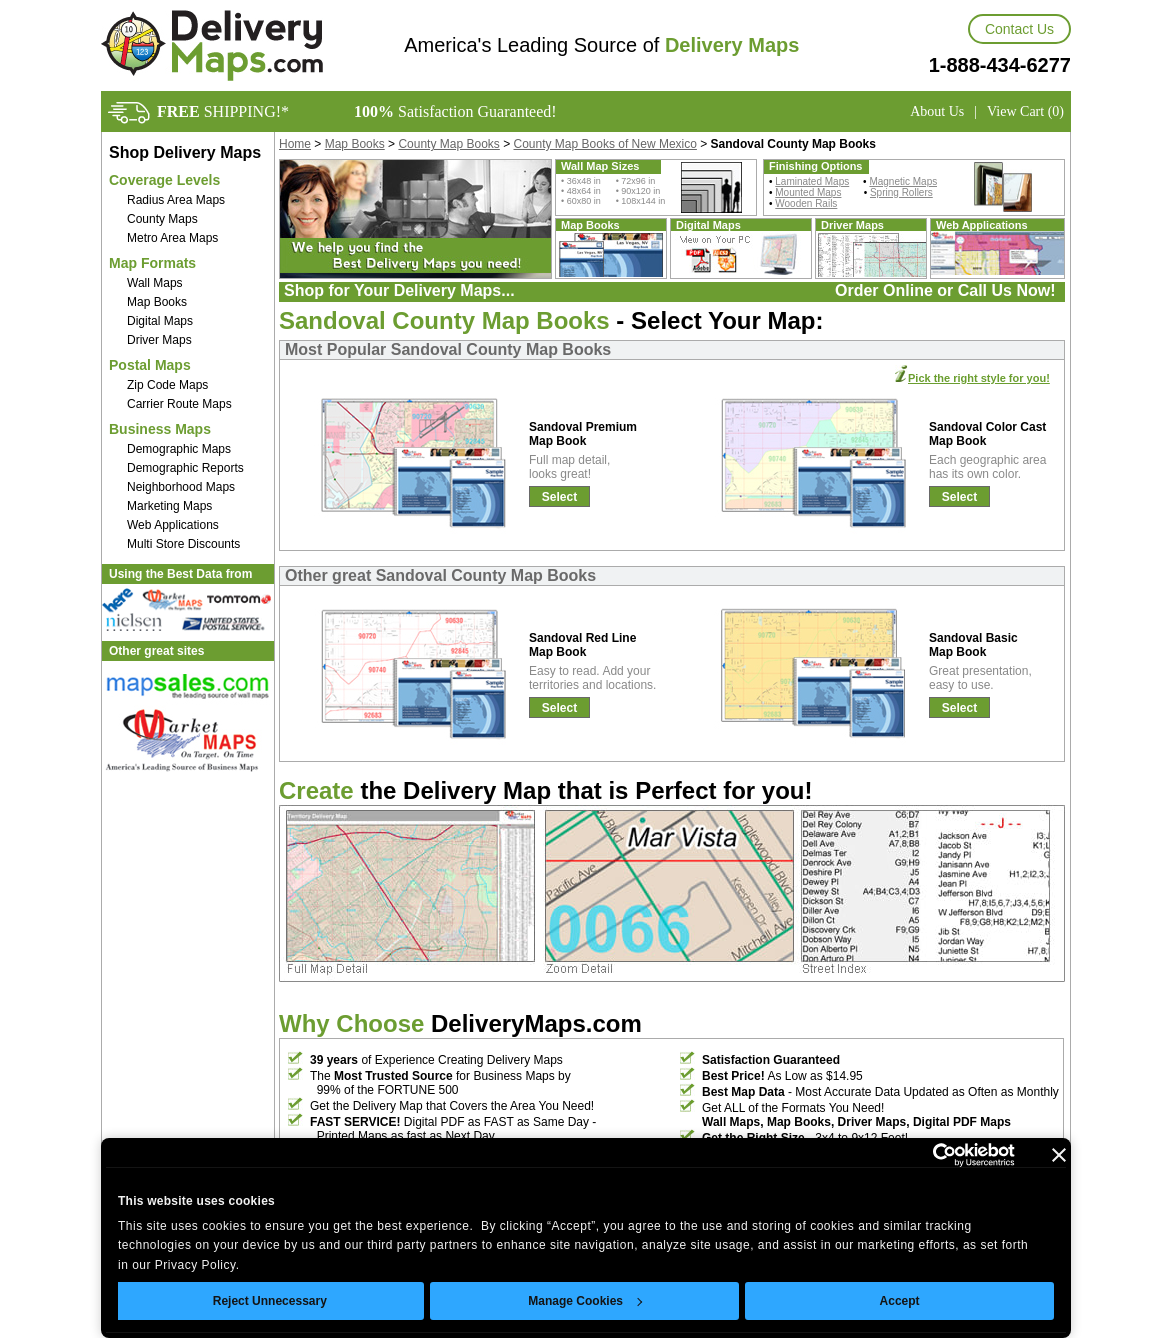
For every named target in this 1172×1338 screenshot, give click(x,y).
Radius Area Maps (176, 200)
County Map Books (448, 144)
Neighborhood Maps (181, 487)
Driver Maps (159, 340)
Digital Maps (160, 321)
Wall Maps (155, 283)
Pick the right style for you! (979, 378)
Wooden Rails (806, 203)
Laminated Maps (812, 181)
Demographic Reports (185, 468)
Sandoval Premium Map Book (583, 434)
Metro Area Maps (172, 238)
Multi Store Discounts (183, 544)
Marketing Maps (169, 506)
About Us (937, 111)
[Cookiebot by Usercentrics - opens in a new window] (927, 1155)
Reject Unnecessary (270, 1301)
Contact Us (1019, 29)
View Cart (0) (1025, 111)
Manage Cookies (585, 1301)
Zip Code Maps (167, 385)
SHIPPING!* (223, 111)
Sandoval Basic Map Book (973, 645)
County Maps (162, 219)
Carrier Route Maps (179, 404)
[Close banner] (1059, 1155)
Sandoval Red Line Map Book (582, 645)
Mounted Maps (808, 192)
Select (559, 497)
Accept (900, 1301)
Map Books (157, 302)
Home (295, 144)
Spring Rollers (901, 192)
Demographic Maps (179, 449)
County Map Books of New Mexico (605, 144)
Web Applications (173, 525)
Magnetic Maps (903, 181)
